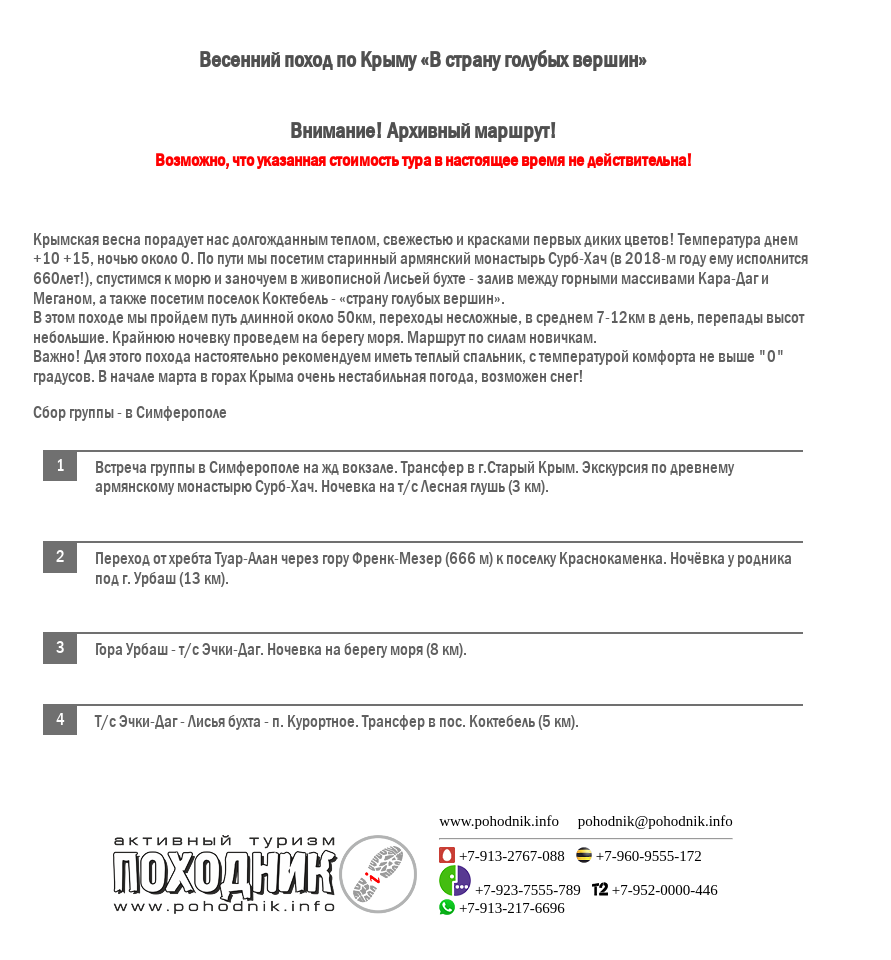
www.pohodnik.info (499, 821)
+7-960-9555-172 (647, 856)
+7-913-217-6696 (510, 908)
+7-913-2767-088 (510, 856)
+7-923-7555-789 (526, 890)
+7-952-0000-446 (663, 890)
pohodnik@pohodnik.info (655, 821)
